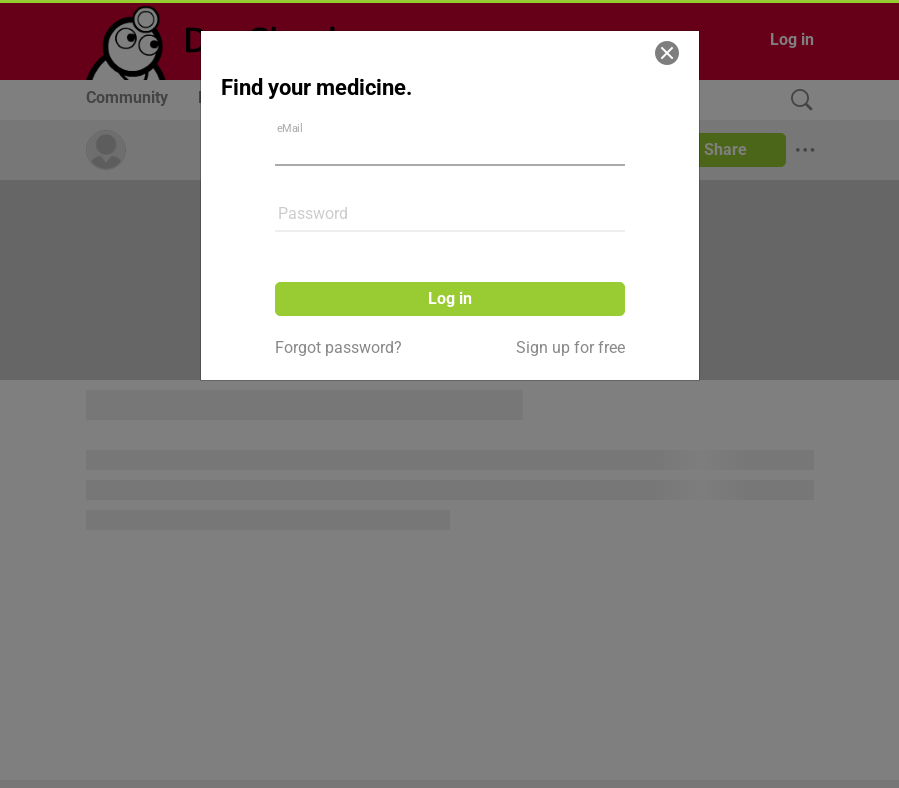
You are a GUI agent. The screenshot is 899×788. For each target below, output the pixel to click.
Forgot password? (338, 347)
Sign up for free (570, 347)
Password (313, 213)
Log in (450, 298)
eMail (289, 128)
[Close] (667, 53)
